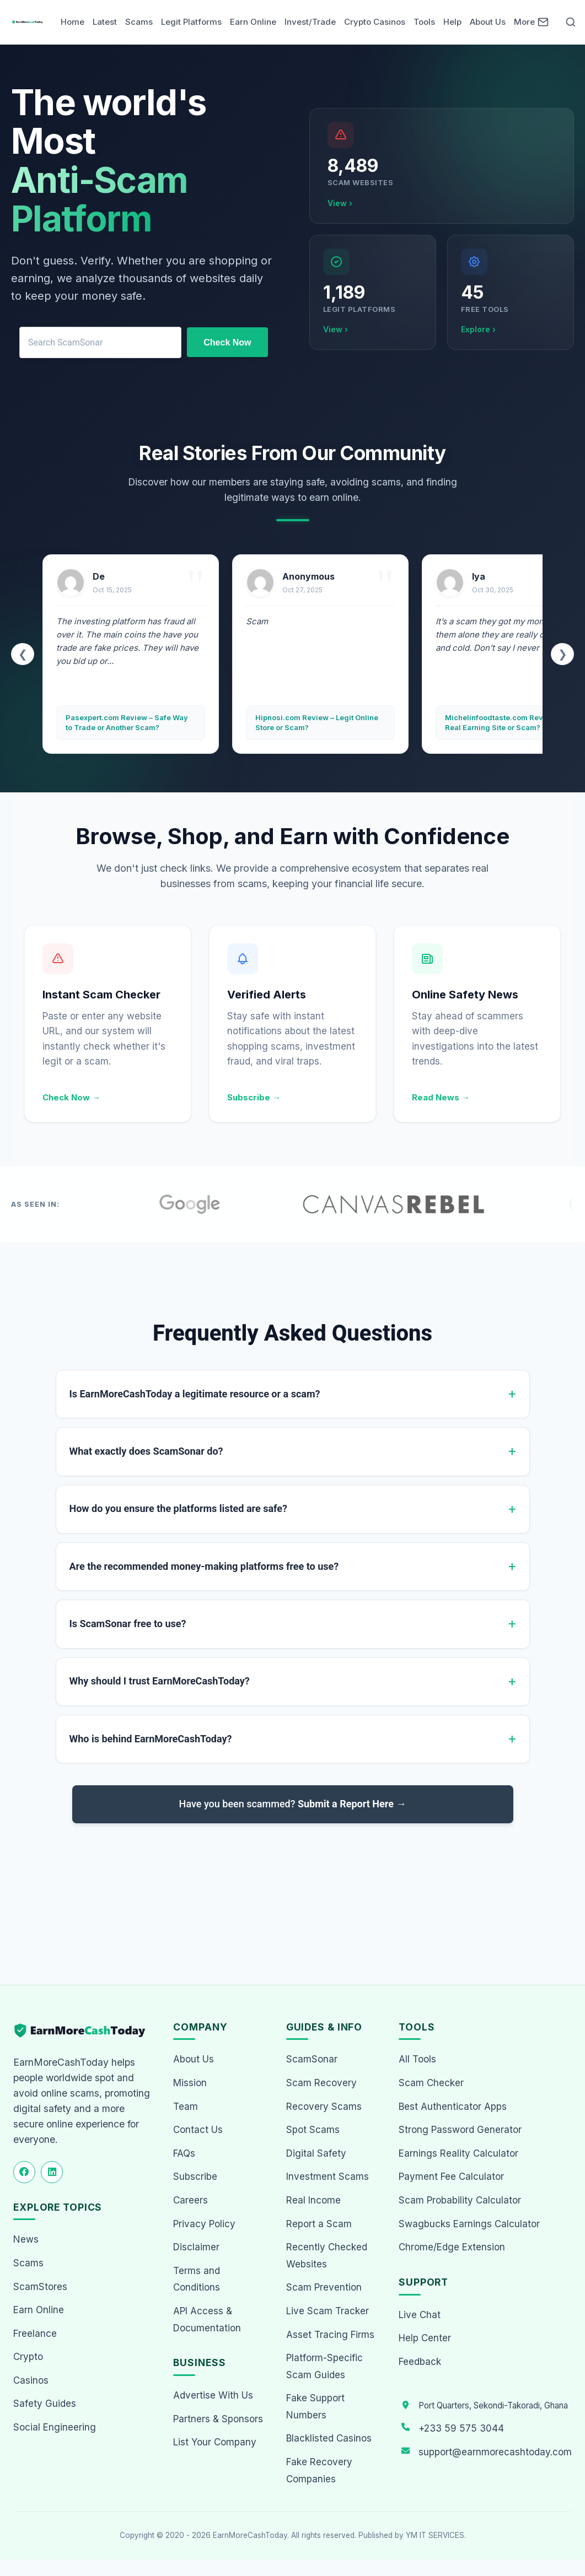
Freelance (35, 2333)
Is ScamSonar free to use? (127, 1623)
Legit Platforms (191, 22)
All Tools (417, 2059)
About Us (488, 22)
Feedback (420, 2361)
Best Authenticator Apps (453, 2106)
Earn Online (253, 22)
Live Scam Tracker (327, 2310)
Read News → (441, 1097)
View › (340, 203)
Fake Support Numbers (315, 2407)
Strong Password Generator (460, 2129)
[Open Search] (570, 22)
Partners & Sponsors (218, 2418)
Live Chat (420, 2314)
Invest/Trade (310, 22)
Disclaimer (196, 2247)
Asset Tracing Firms (330, 2334)
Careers (190, 2200)
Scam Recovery (321, 2082)
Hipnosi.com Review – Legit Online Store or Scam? (316, 722)
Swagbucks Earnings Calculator (469, 2223)
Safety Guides (44, 2403)
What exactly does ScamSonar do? (146, 1451)
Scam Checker (431, 2082)
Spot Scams (313, 2129)
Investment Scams (327, 2176)
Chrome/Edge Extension (452, 2247)
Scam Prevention (324, 2287)
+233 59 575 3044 (461, 2428)
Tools (424, 22)
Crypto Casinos (374, 22)
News (26, 2239)
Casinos (31, 2380)
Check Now (227, 342)
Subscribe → (254, 1097)
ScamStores (40, 2286)
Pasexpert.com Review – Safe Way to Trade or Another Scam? (127, 722)
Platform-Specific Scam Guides (324, 2366)
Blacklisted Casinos (329, 2438)
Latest (105, 22)
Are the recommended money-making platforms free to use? (204, 1566)
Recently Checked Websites (326, 2256)
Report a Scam (319, 2223)
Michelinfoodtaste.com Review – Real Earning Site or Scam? (503, 722)
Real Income (313, 2200)
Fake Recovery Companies (319, 2470)
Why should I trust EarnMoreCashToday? (159, 1681)
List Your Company (214, 2442)
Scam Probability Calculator (460, 2200)
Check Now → (71, 1097)
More (524, 22)
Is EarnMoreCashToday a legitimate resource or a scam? (194, 1394)
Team (185, 2106)
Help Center (425, 2337)
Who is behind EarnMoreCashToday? (150, 1739)
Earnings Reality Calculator (458, 2153)
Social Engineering (54, 2427)
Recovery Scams (324, 2106)
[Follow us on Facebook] (24, 2172)
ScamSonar (311, 2059)
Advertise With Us (213, 2395)
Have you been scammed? (292, 1804)
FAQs (184, 2153)
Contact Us (198, 2129)
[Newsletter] (543, 22)
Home (72, 22)
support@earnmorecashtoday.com (495, 2452)
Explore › (478, 329)
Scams (139, 22)
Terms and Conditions (196, 2279)
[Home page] (27, 22)
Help (452, 22)
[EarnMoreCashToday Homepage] (84, 2031)
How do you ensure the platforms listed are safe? (178, 1508)
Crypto (28, 2356)
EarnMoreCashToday (250, 2535)
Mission (190, 2082)
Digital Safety (316, 2153)
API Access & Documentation (207, 2319)
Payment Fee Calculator (451, 2176)
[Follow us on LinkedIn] (52, 2172)
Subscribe (195, 2176)
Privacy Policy (204, 2223)
